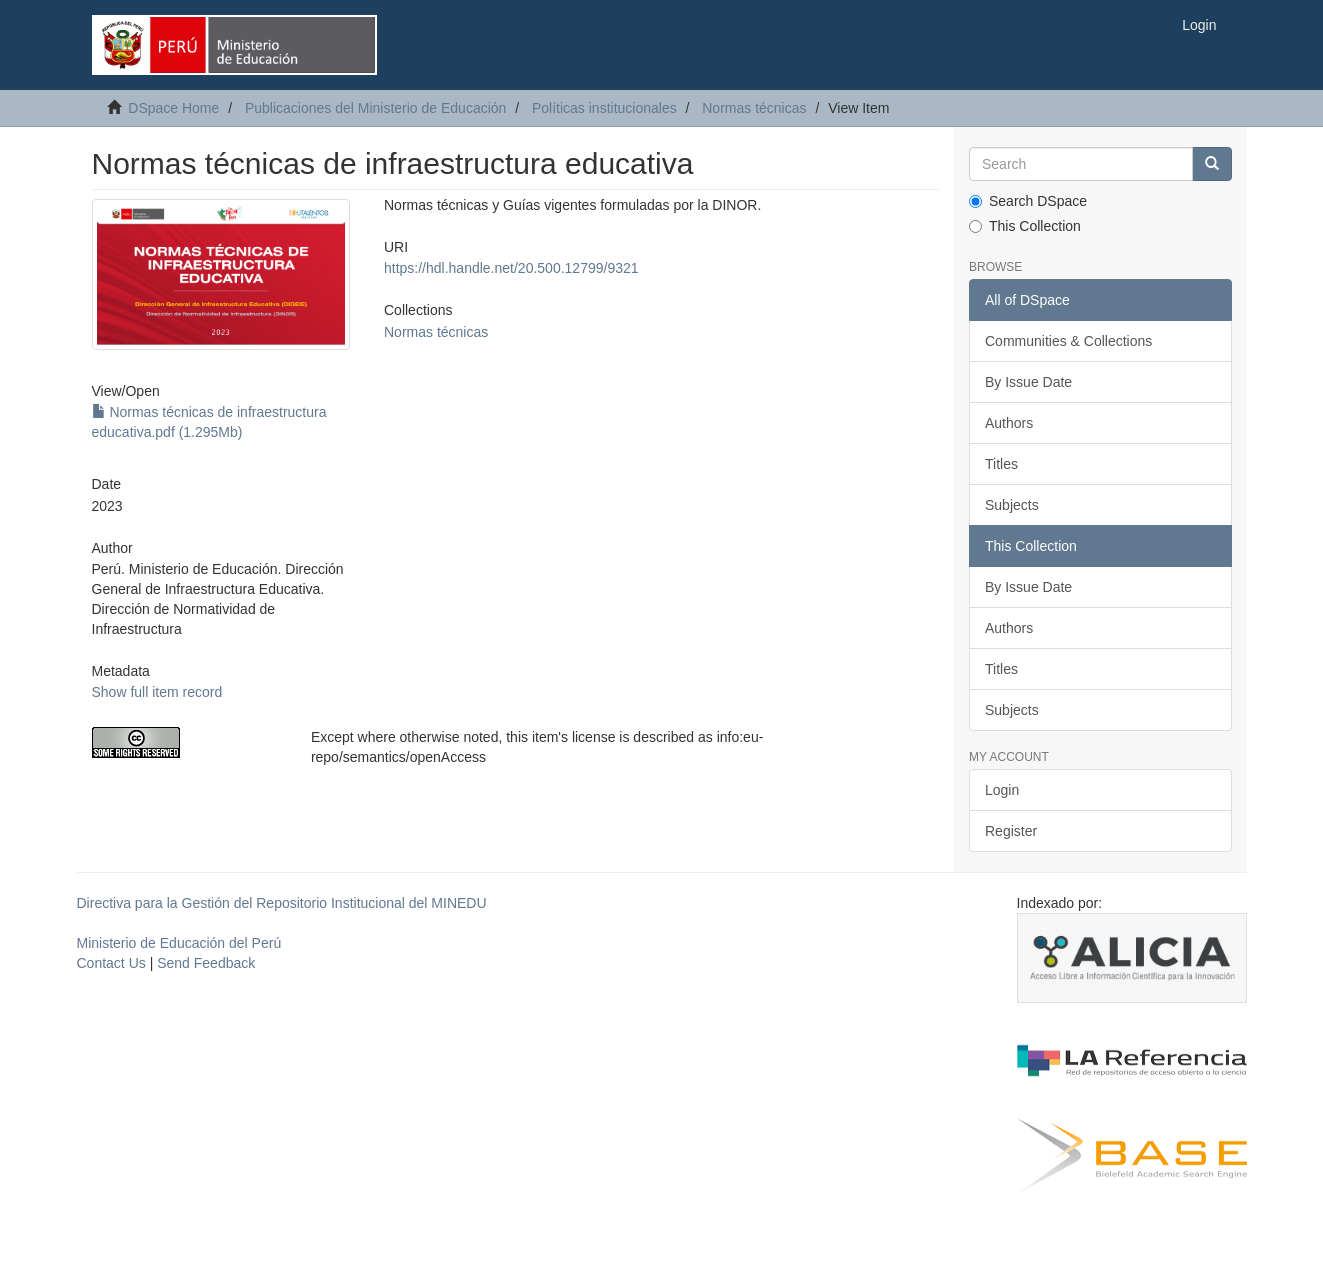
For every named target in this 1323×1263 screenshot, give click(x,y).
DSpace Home (173, 108)
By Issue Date (1028, 382)
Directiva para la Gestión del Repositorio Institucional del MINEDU (282, 903)
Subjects (1012, 505)
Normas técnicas (754, 108)
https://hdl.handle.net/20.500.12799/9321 (511, 268)
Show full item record (157, 692)
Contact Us (111, 963)
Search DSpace (1028, 201)
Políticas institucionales (604, 108)
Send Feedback (206, 963)
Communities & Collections (1068, 341)
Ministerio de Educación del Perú (179, 943)
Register (1011, 831)
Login (1002, 790)
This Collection (1025, 226)
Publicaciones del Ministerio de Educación (375, 108)
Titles (1001, 464)
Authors (1009, 423)
